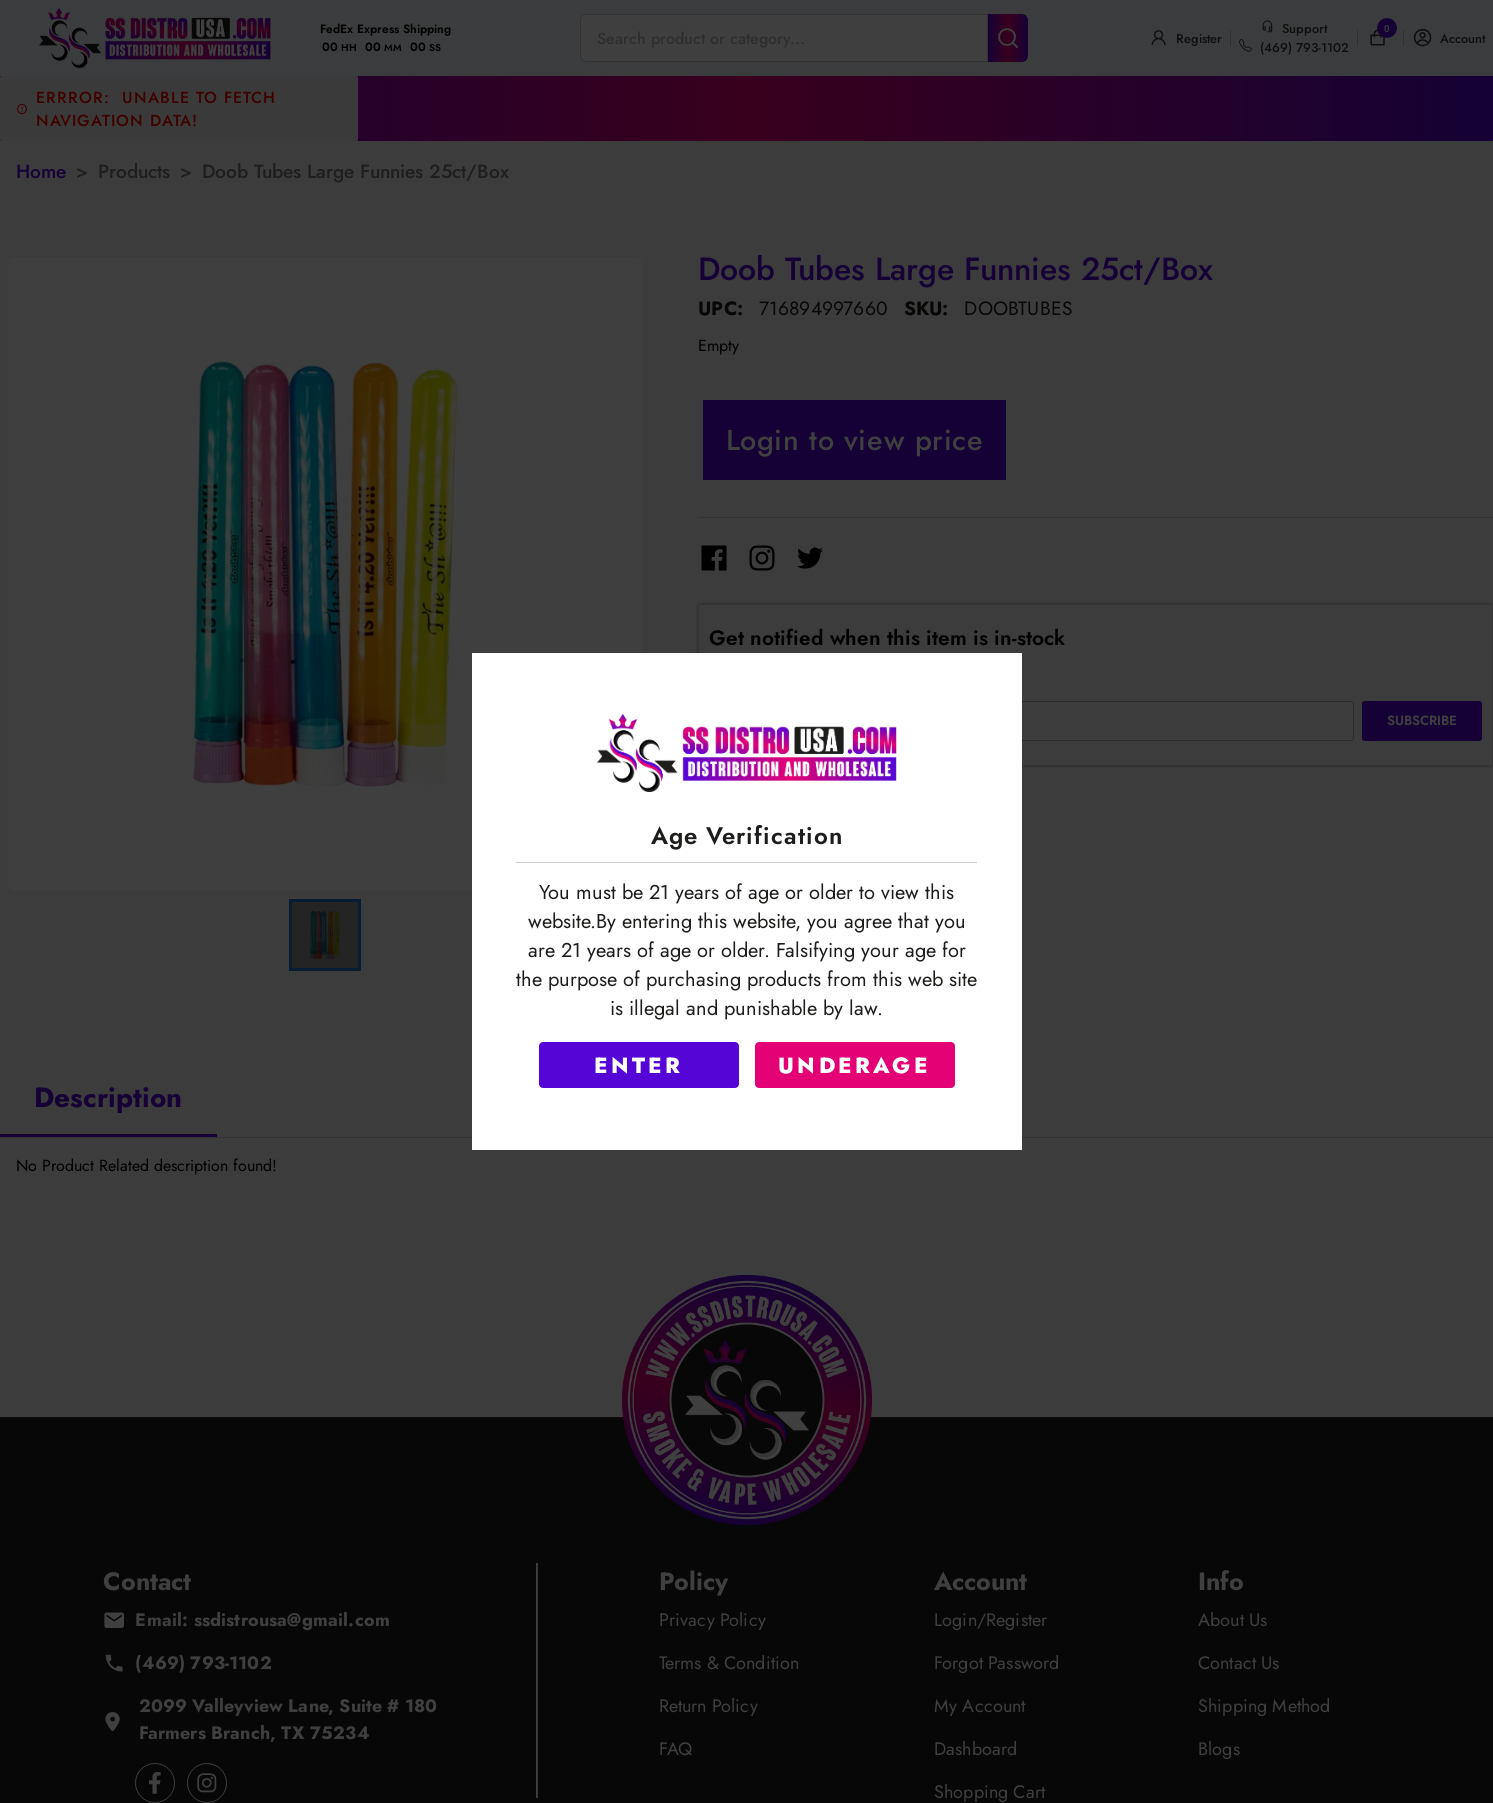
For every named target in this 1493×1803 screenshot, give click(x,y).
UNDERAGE (854, 1065)
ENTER (639, 1065)
